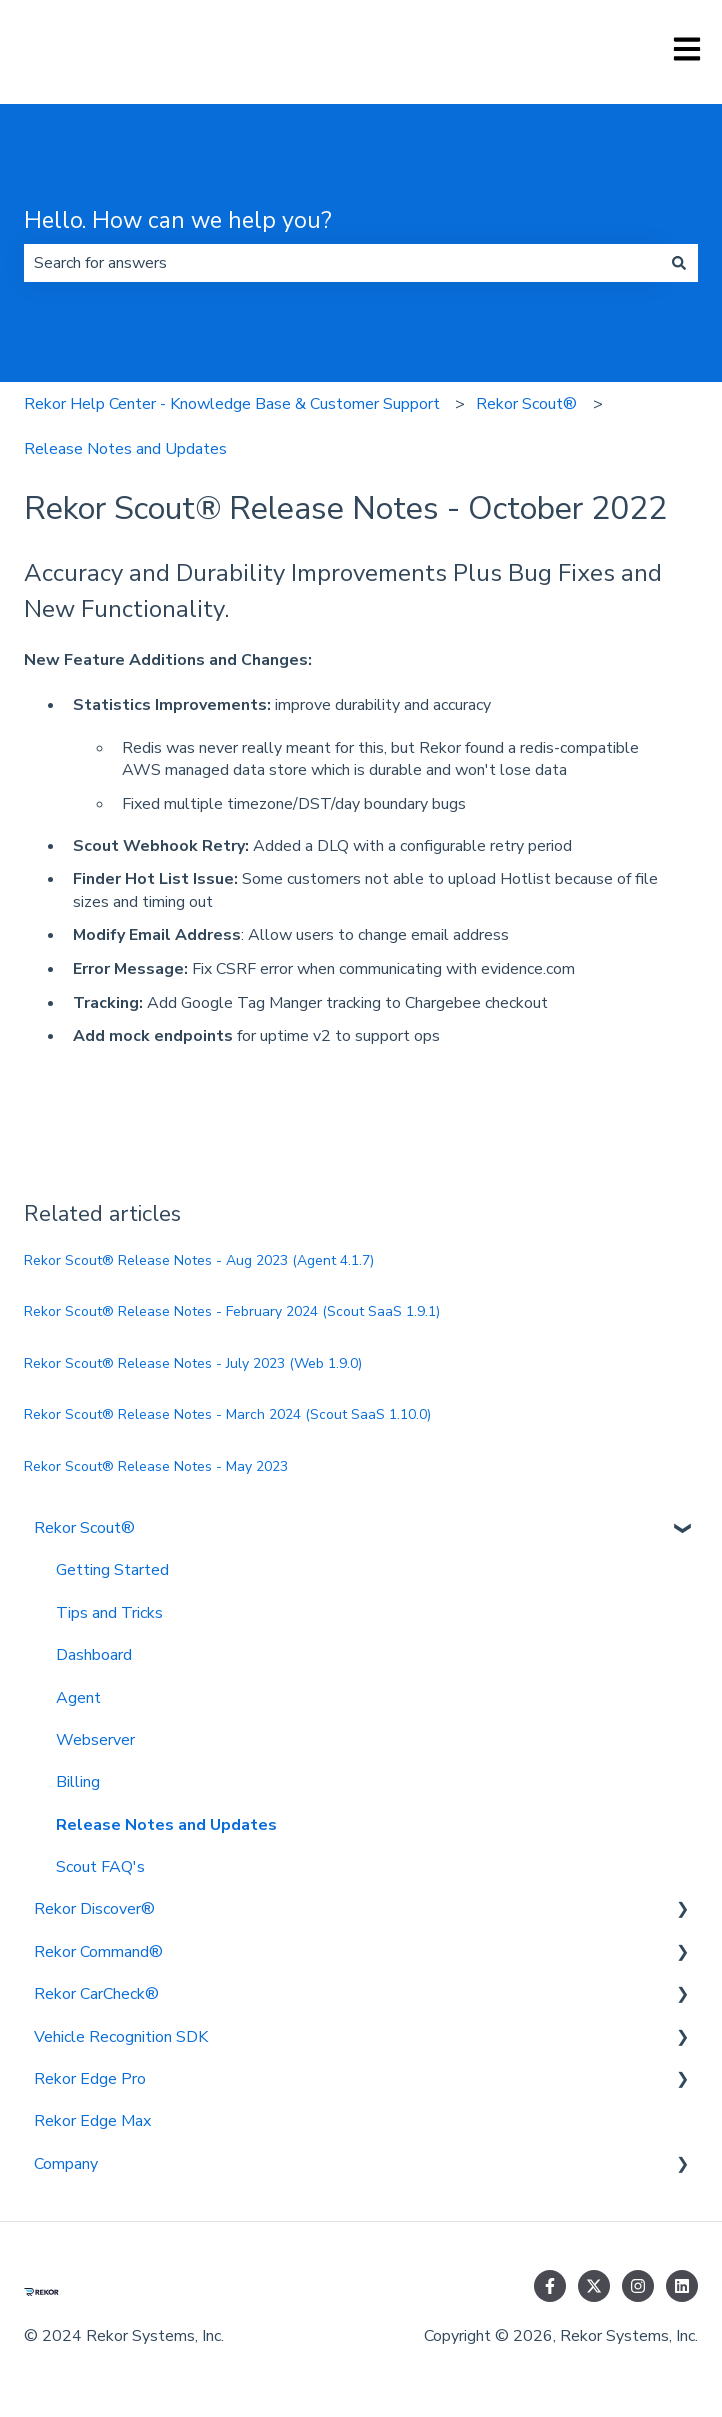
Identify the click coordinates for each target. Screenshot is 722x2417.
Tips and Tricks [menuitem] (109, 1613)
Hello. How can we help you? (178, 220)
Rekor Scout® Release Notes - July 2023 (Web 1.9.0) (193, 1363)
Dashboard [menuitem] (94, 1655)
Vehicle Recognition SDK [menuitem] (121, 2037)
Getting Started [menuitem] (112, 1570)
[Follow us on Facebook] (550, 2286)
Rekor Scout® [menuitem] (84, 1528)
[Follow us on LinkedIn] (682, 2286)
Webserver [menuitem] (95, 1740)
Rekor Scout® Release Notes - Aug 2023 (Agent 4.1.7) (199, 1260)
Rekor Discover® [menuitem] (94, 1909)
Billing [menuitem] (78, 1782)
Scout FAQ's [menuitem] (100, 1867)
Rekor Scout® (526, 404)
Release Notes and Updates (125, 449)
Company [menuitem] (66, 2164)
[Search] (679, 263)
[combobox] (342, 263)
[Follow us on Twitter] (594, 2286)
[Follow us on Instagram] (638, 2286)
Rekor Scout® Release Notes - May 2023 (156, 1466)
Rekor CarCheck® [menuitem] (96, 1994)
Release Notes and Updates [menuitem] (166, 1825)
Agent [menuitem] (78, 1698)
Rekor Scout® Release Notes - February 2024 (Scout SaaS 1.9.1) (232, 1311)
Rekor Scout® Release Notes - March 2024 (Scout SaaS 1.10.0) (227, 1414)
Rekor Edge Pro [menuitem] (90, 2079)
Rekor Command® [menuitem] (98, 1952)
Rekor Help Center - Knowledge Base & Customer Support (232, 404)
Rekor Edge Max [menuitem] (92, 2121)
